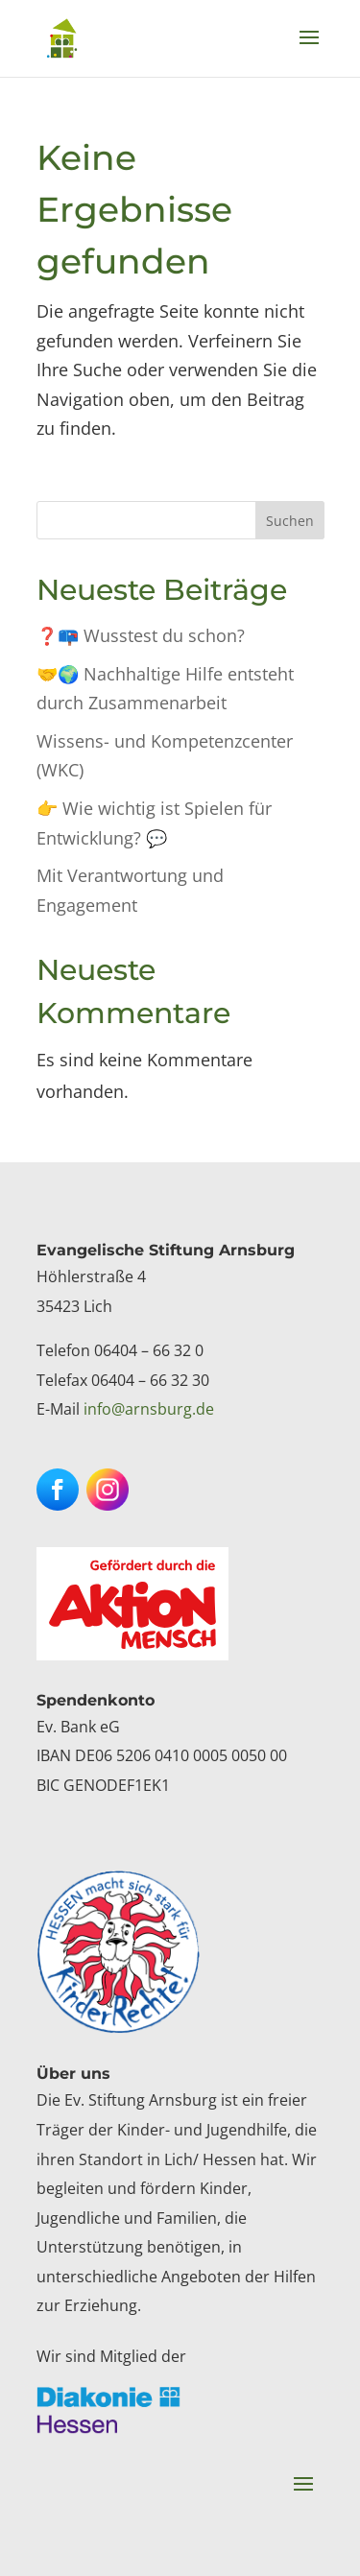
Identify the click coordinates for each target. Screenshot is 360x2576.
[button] (309, 50)
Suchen (290, 521)
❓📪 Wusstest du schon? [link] (140, 635)
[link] (62, 37)
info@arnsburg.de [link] (149, 1408)
